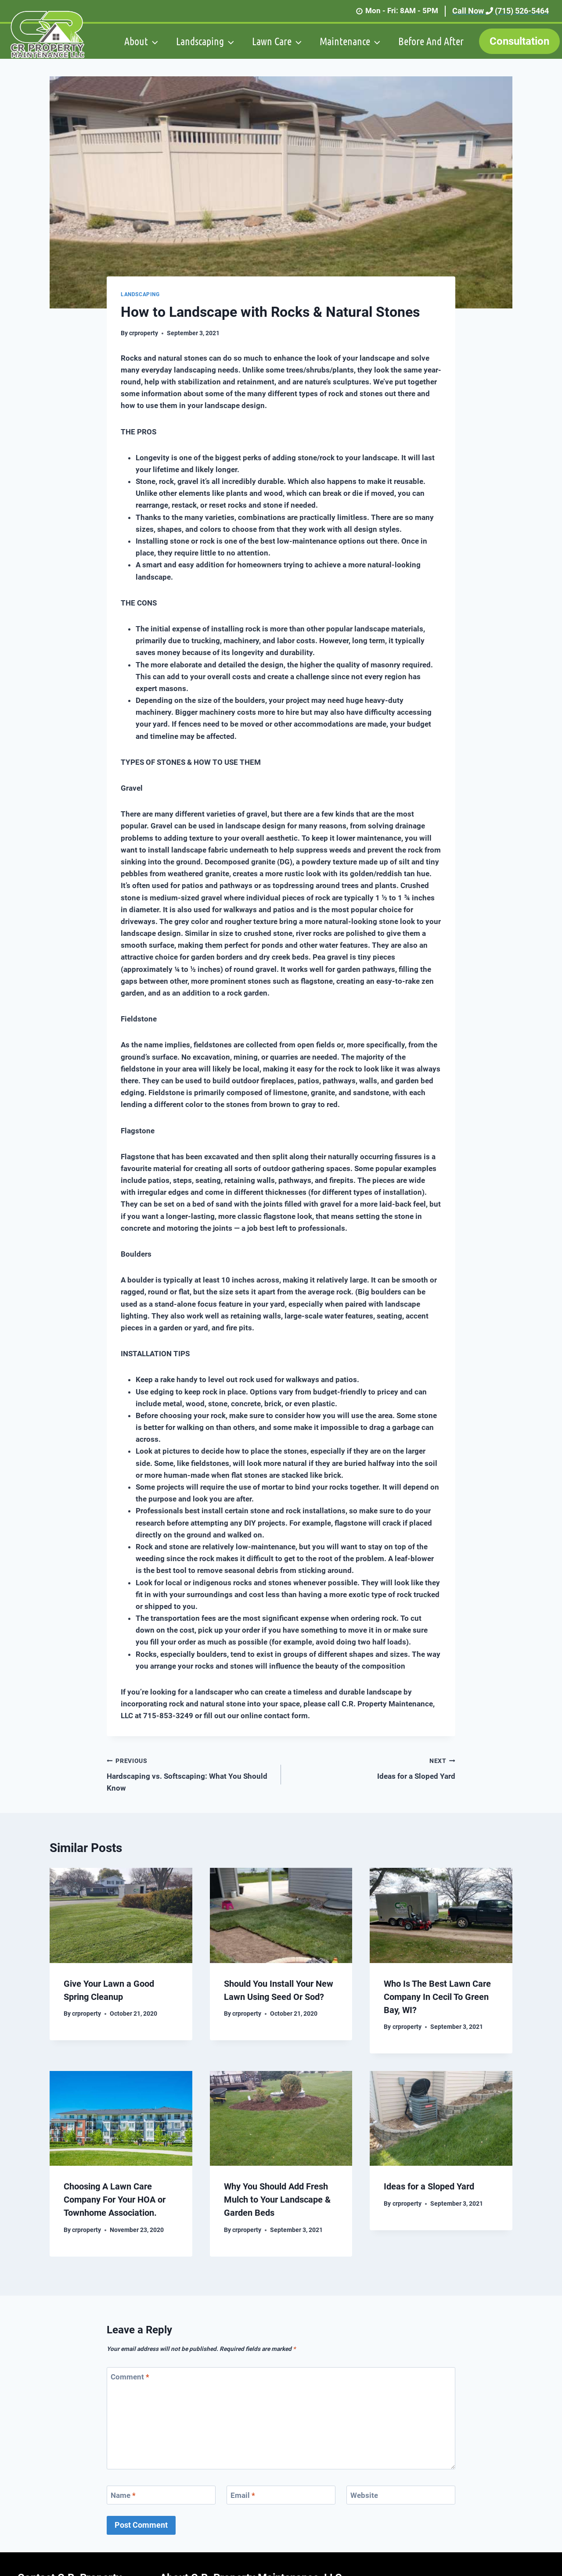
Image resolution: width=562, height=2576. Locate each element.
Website (364, 2495)
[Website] (400, 2495)
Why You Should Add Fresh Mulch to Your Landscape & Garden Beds (277, 2199)
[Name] (161, 2495)
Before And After (431, 41)
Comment (130, 2376)
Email (243, 2495)
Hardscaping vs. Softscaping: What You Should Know (190, 1773)
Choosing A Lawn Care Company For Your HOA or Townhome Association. (115, 2199)
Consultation (519, 41)
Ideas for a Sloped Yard (371, 1768)
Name (123, 2495)
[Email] (281, 2495)
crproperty (143, 333)
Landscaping (140, 294)
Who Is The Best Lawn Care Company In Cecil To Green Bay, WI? (437, 1996)
